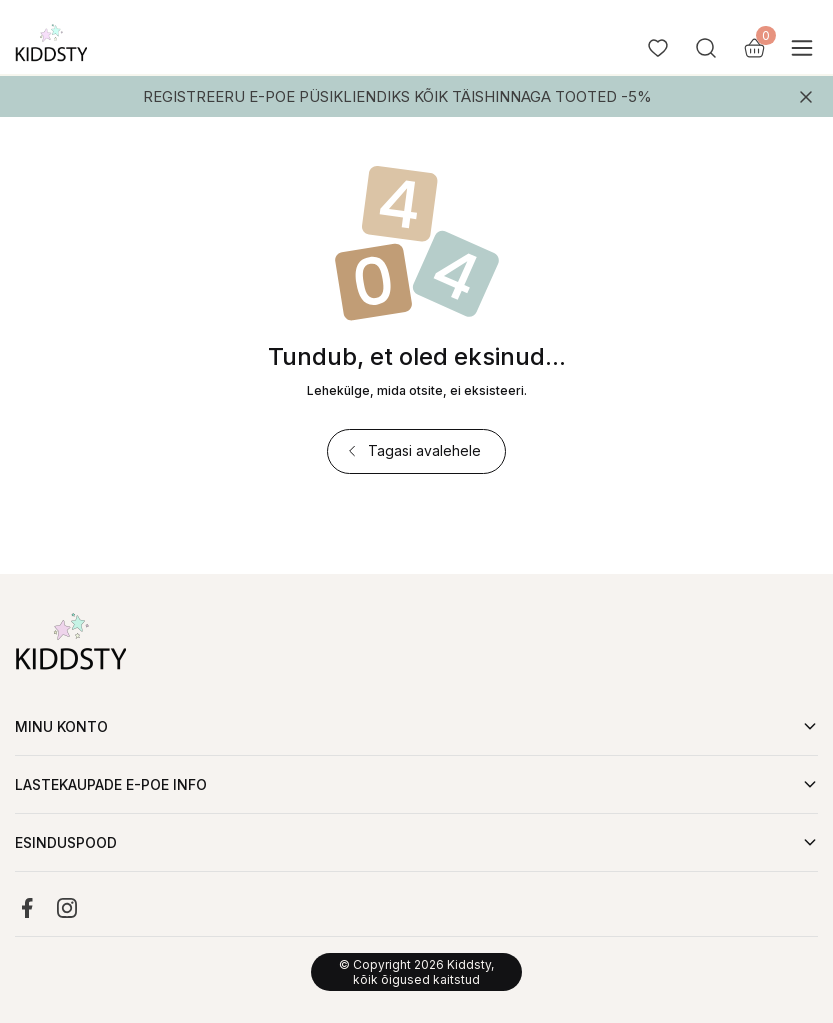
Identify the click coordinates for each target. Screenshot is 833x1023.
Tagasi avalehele (412, 450)
